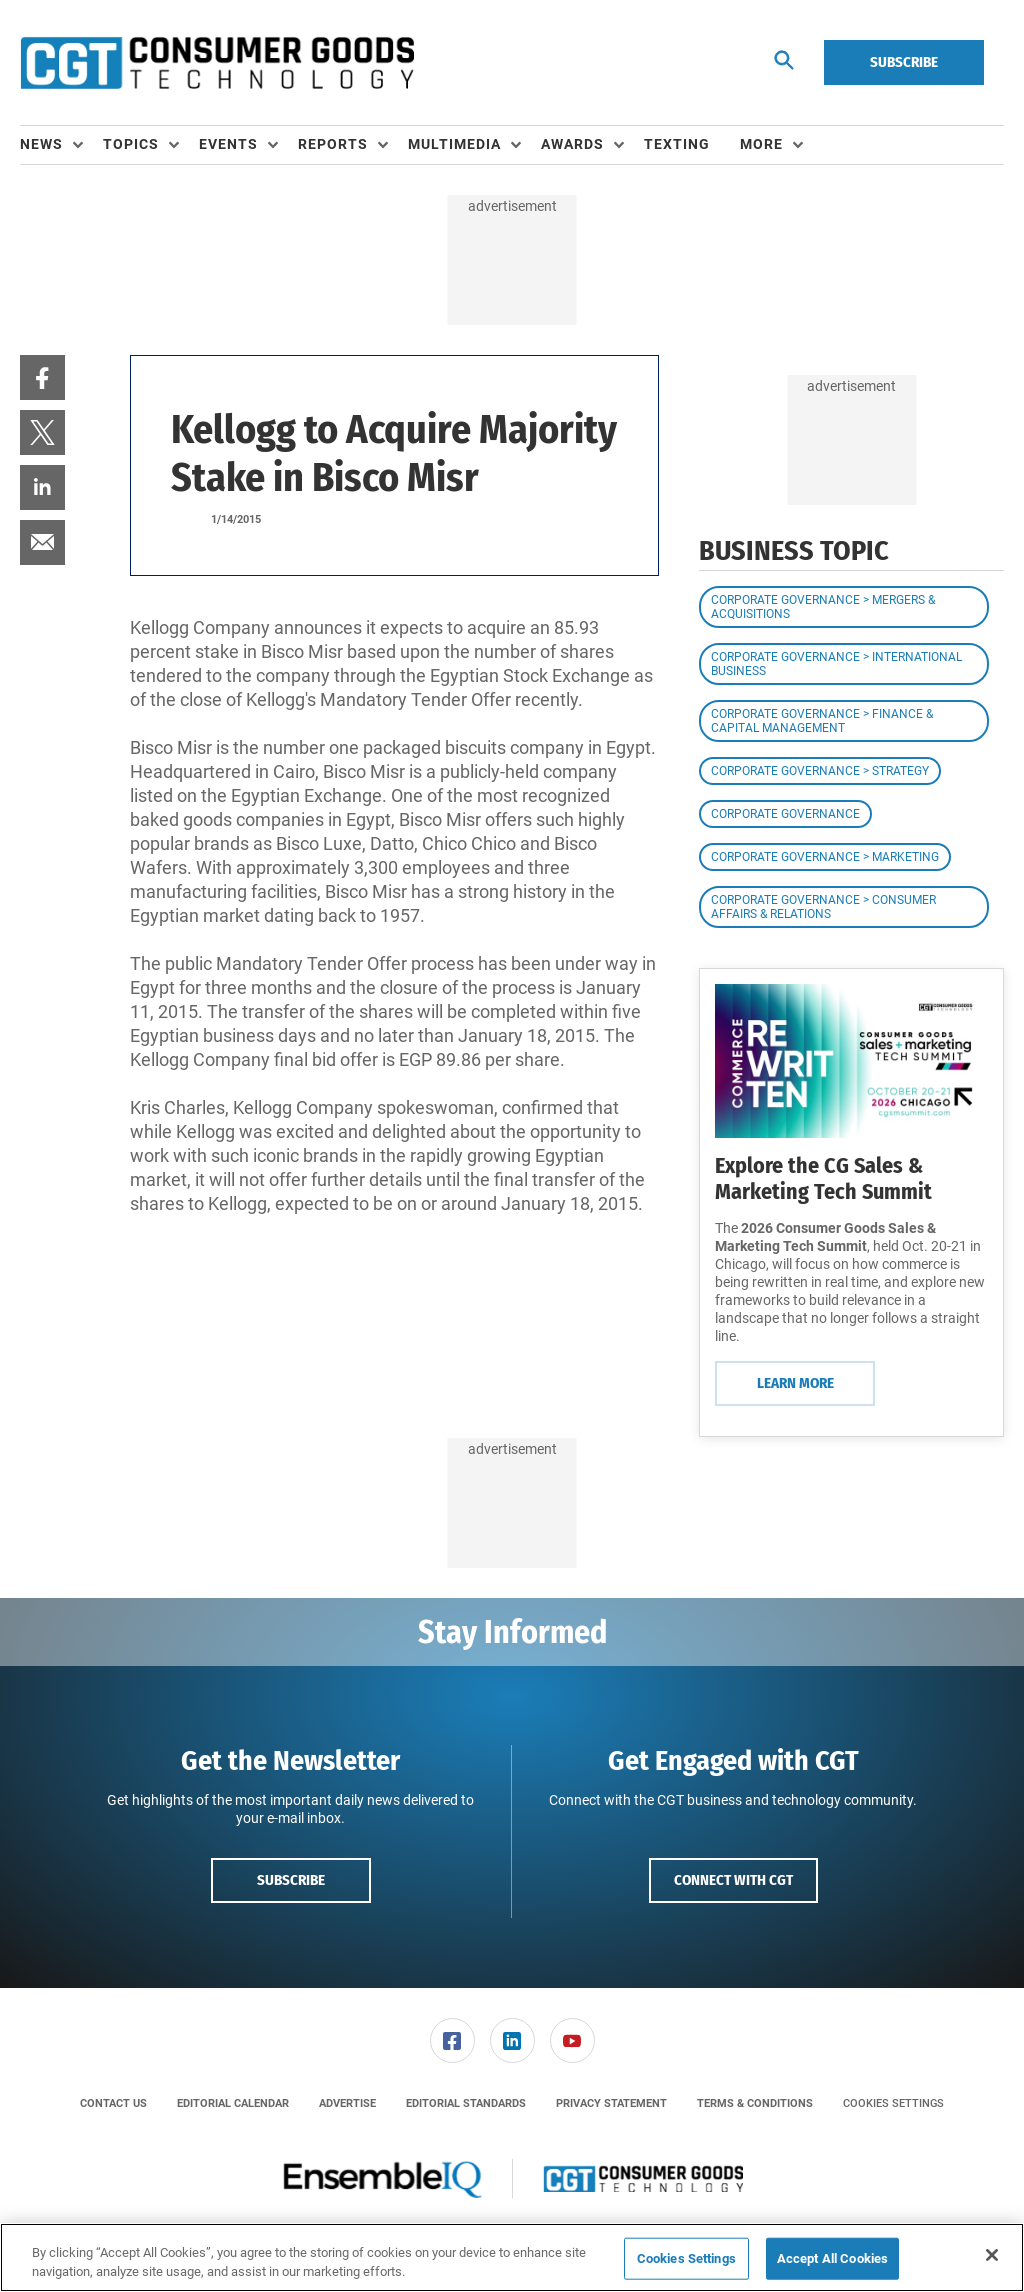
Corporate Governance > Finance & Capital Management (822, 721)
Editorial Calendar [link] (233, 2103)
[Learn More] (851, 1060)
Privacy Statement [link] (611, 2103)
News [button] (41, 144)
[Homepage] (217, 63)
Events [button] (228, 144)
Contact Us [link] (113, 2103)
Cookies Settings (893, 2103)
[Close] (992, 2255)
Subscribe (904, 62)
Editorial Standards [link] (466, 2103)
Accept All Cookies (832, 2258)
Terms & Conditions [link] (755, 2103)
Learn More (795, 1383)
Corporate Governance (785, 814)
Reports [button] (333, 144)
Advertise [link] (347, 2103)
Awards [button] (572, 144)
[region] (512, 2257)
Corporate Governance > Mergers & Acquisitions (823, 607)
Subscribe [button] (291, 1880)
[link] (42, 377)
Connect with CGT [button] (733, 1880)
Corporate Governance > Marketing (825, 857)
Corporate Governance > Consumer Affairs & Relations (823, 907)
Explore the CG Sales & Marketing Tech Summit (823, 1178)
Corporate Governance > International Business (836, 664)
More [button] (761, 144)
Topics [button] (131, 144)
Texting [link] (677, 144)
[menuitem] (61, 145)
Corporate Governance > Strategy (820, 771)
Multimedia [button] (454, 144)
